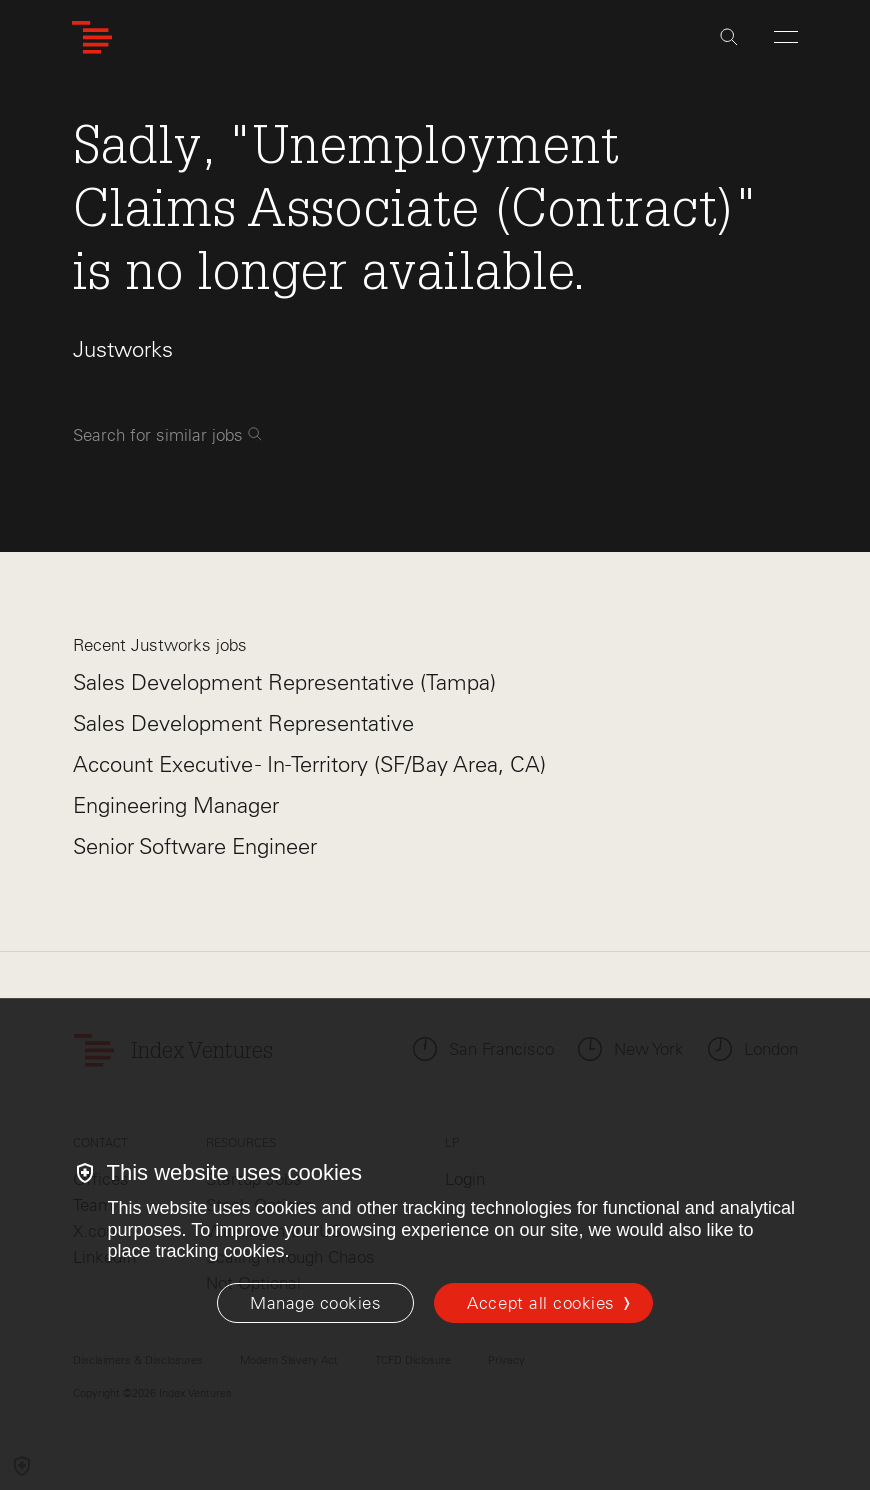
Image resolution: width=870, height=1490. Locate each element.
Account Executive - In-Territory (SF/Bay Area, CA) (309, 764)
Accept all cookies (540, 1303)
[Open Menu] (786, 37)
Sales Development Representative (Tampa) (284, 682)
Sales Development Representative (243, 723)
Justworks (123, 349)
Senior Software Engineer (195, 846)
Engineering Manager (176, 805)
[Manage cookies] (315, 1303)
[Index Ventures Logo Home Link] (92, 37)
